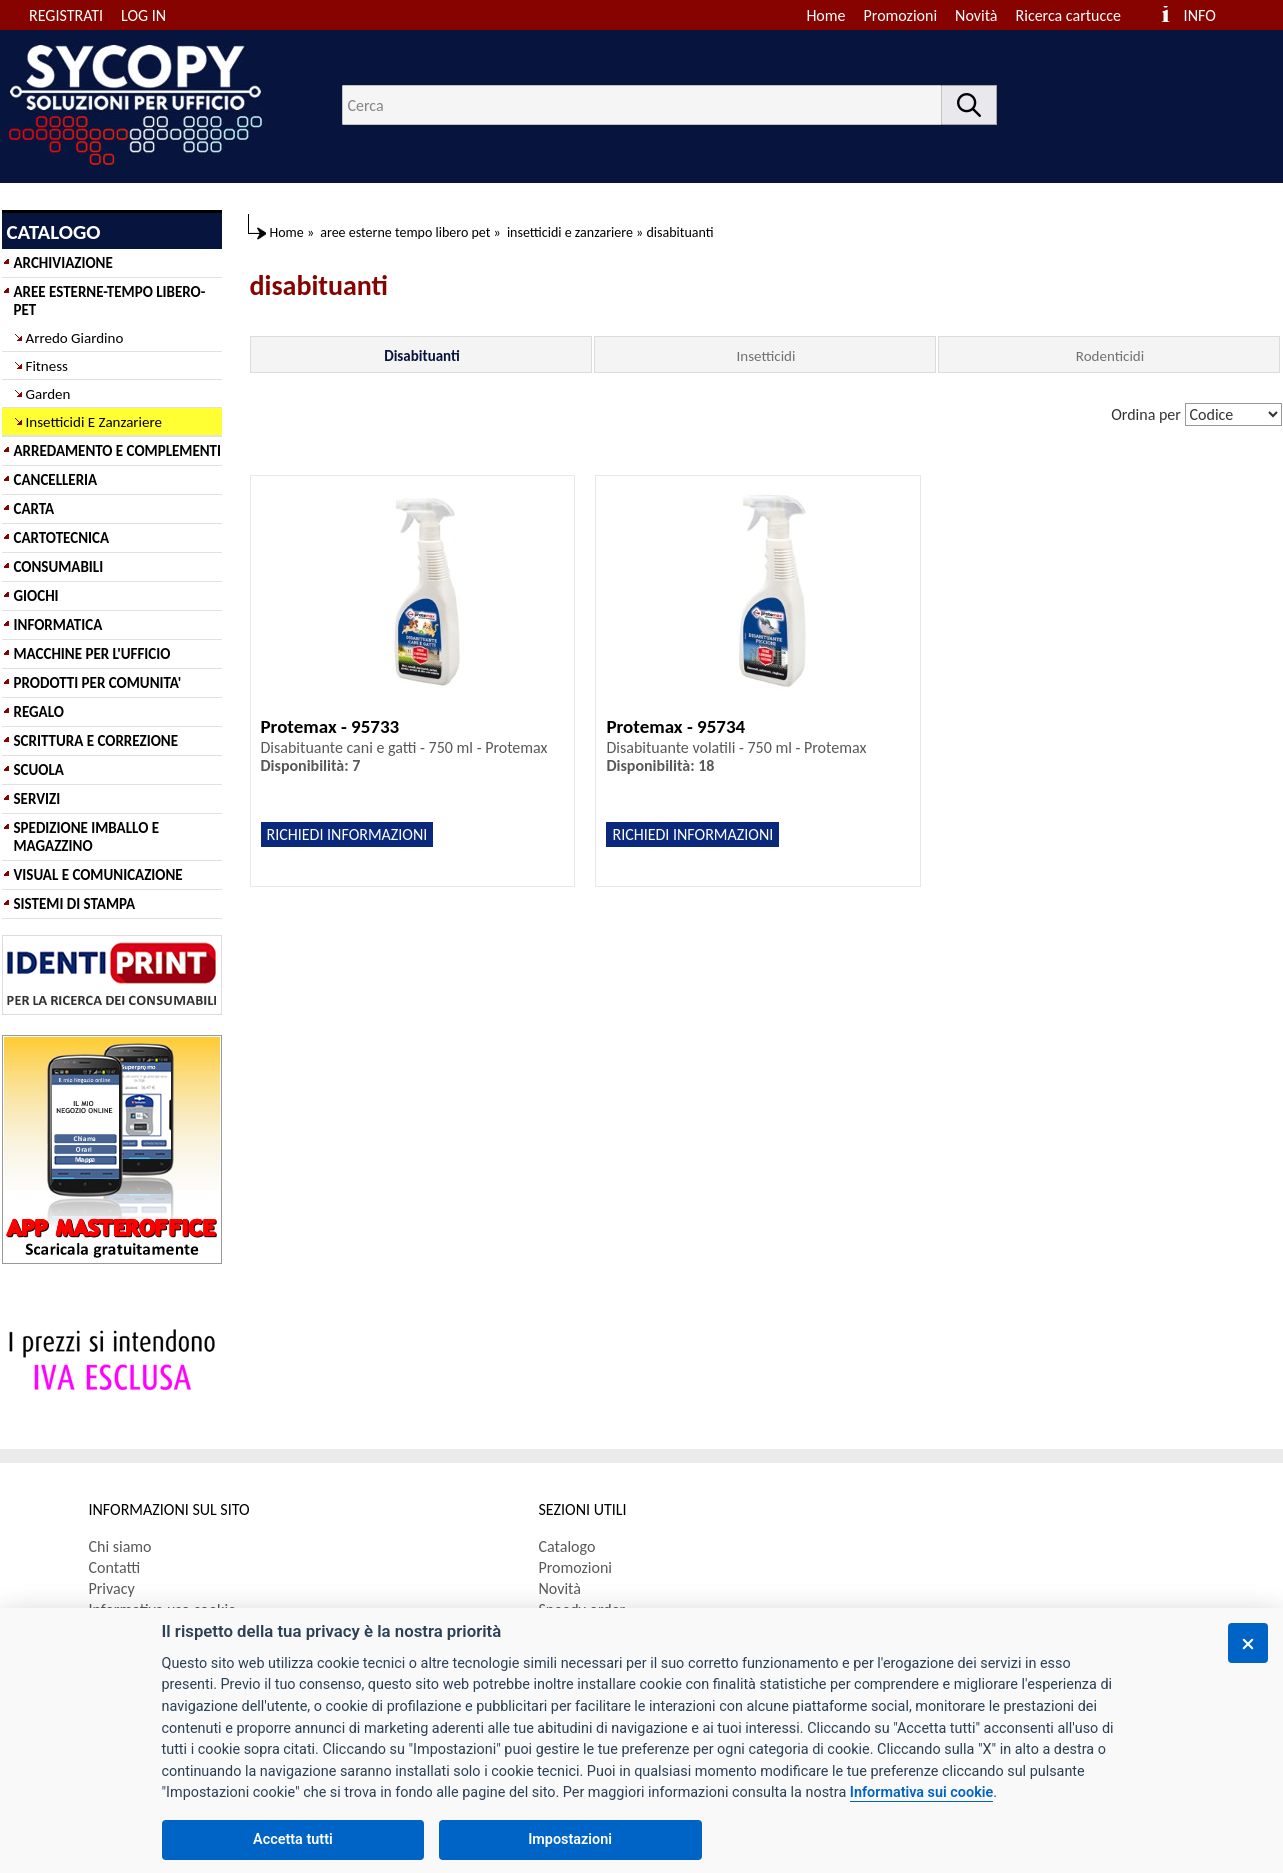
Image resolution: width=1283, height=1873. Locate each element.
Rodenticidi (1110, 356)
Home (825, 15)
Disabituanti (422, 356)
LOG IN (143, 15)
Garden (48, 394)
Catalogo (567, 1546)
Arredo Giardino (75, 338)
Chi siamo (120, 1546)
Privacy (112, 1588)
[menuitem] (1077, 15)
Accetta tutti (293, 1839)
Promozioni (901, 15)
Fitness (47, 366)
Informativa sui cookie (921, 1792)
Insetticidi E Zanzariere (94, 422)
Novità (976, 15)
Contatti (115, 1567)
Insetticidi (766, 356)
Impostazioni (570, 1839)
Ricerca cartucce (1068, 15)
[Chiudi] (1248, 1643)
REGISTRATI (66, 15)
